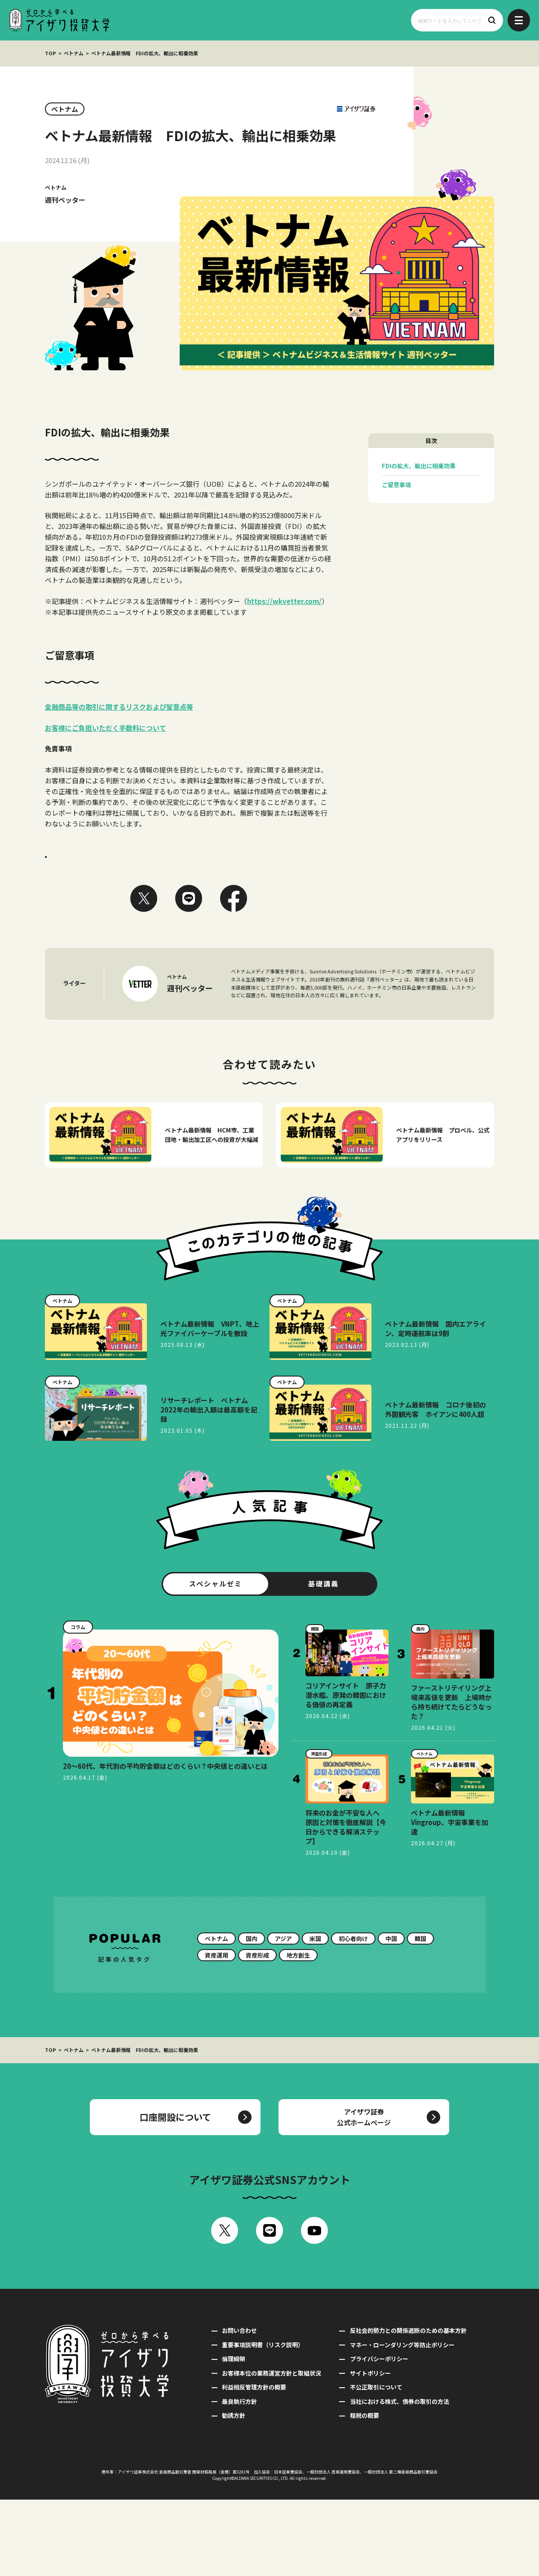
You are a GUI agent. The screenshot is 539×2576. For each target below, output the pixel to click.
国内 (251, 2015)
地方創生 (298, 2031)
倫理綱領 (233, 2435)
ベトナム (74, 53)
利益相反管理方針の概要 (254, 2463)
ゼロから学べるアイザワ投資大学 (59, 20)
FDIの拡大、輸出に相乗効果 (418, 466)
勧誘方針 (233, 2491)
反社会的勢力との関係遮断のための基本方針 (408, 2407)
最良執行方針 (239, 2478)
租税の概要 (364, 2491)
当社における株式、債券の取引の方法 (399, 2478)
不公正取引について (376, 2463)
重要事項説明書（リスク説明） (263, 2421)
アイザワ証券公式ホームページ (364, 2193)
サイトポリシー (370, 2449)
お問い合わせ (239, 2407)
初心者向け (353, 2015)
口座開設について (175, 2193)
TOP (50, 53)
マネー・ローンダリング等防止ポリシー (402, 2421)
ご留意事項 (396, 484)
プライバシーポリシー (379, 2435)
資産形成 (257, 2031)
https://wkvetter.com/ (284, 601)
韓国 (420, 2015)
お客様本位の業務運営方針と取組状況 (271, 2449)
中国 (391, 2015)
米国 (315, 2015)
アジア (283, 2015)
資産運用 (216, 2031)
